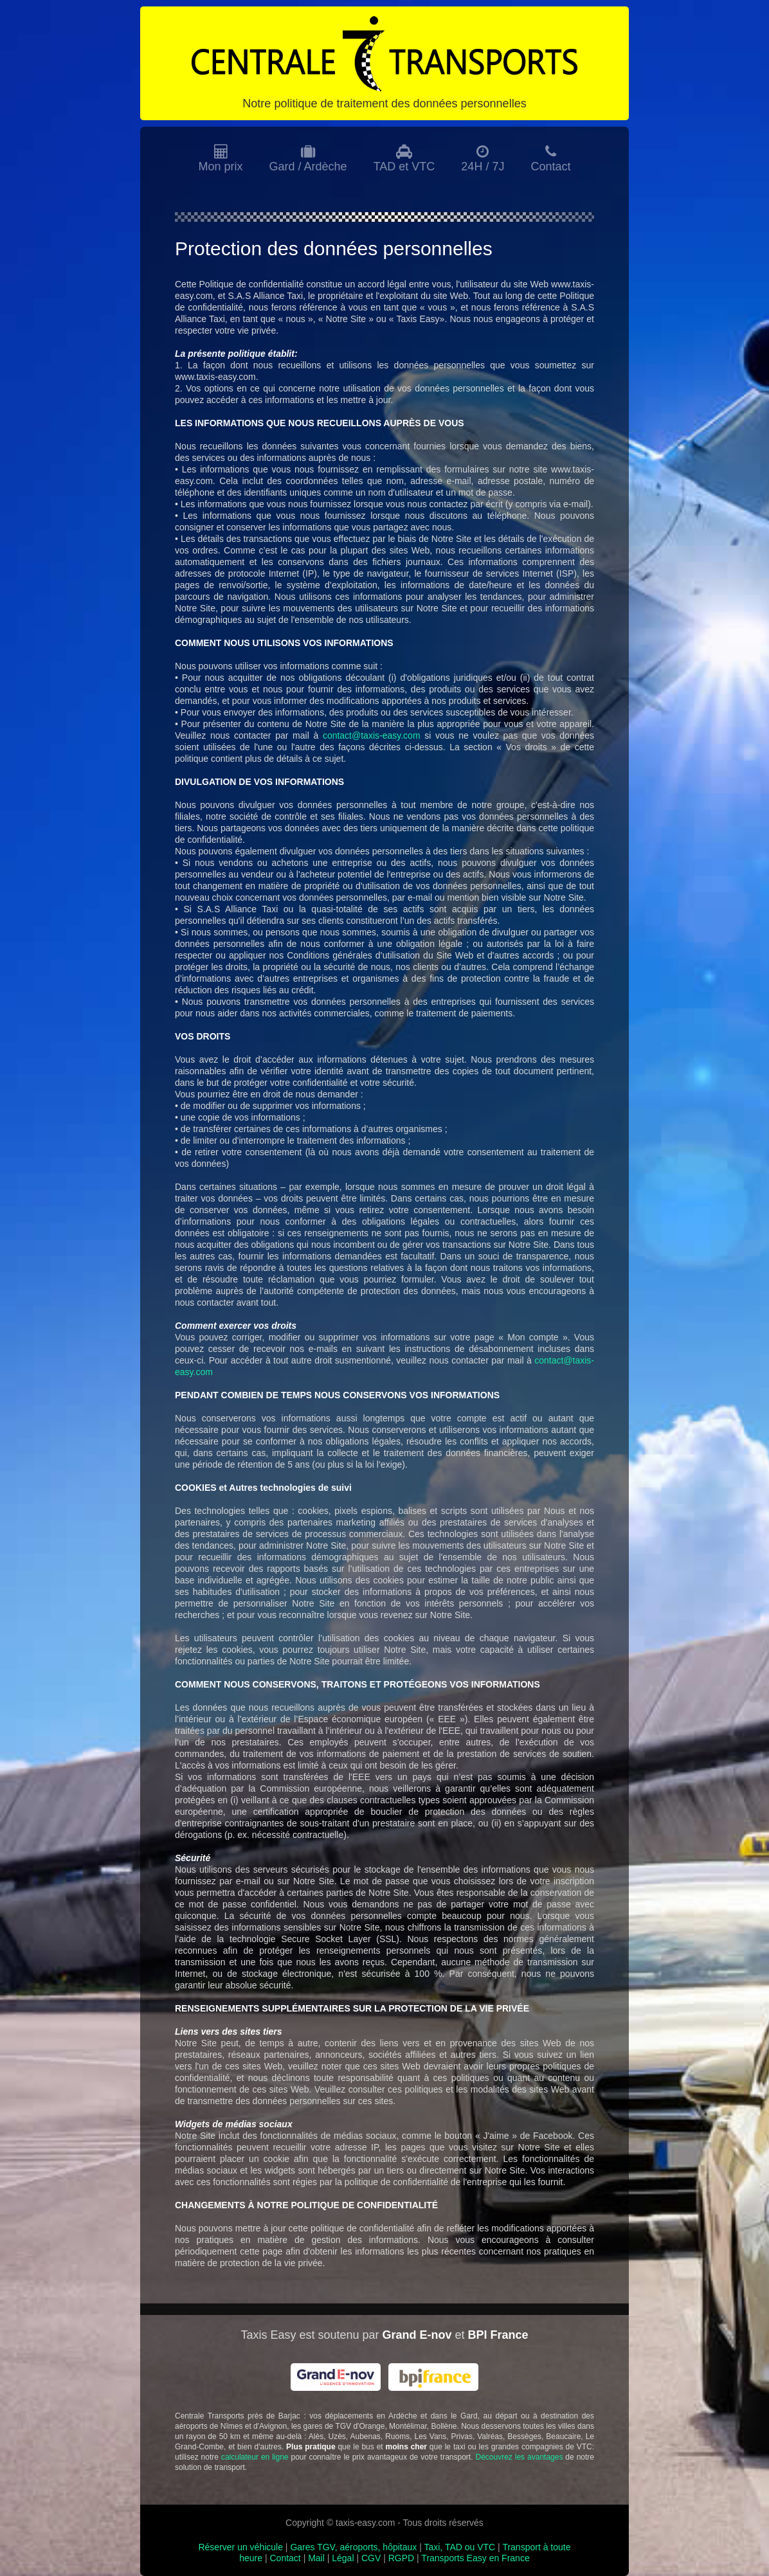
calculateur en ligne (255, 2457)
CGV (371, 2558)
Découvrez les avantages (519, 2457)
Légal (343, 2558)
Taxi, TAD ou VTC (459, 2547)
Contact (285, 2558)
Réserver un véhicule (240, 2547)
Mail (316, 2558)
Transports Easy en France (475, 2558)
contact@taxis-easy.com (372, 735)
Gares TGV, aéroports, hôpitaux (353, 2547)
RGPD (401, 2558)
